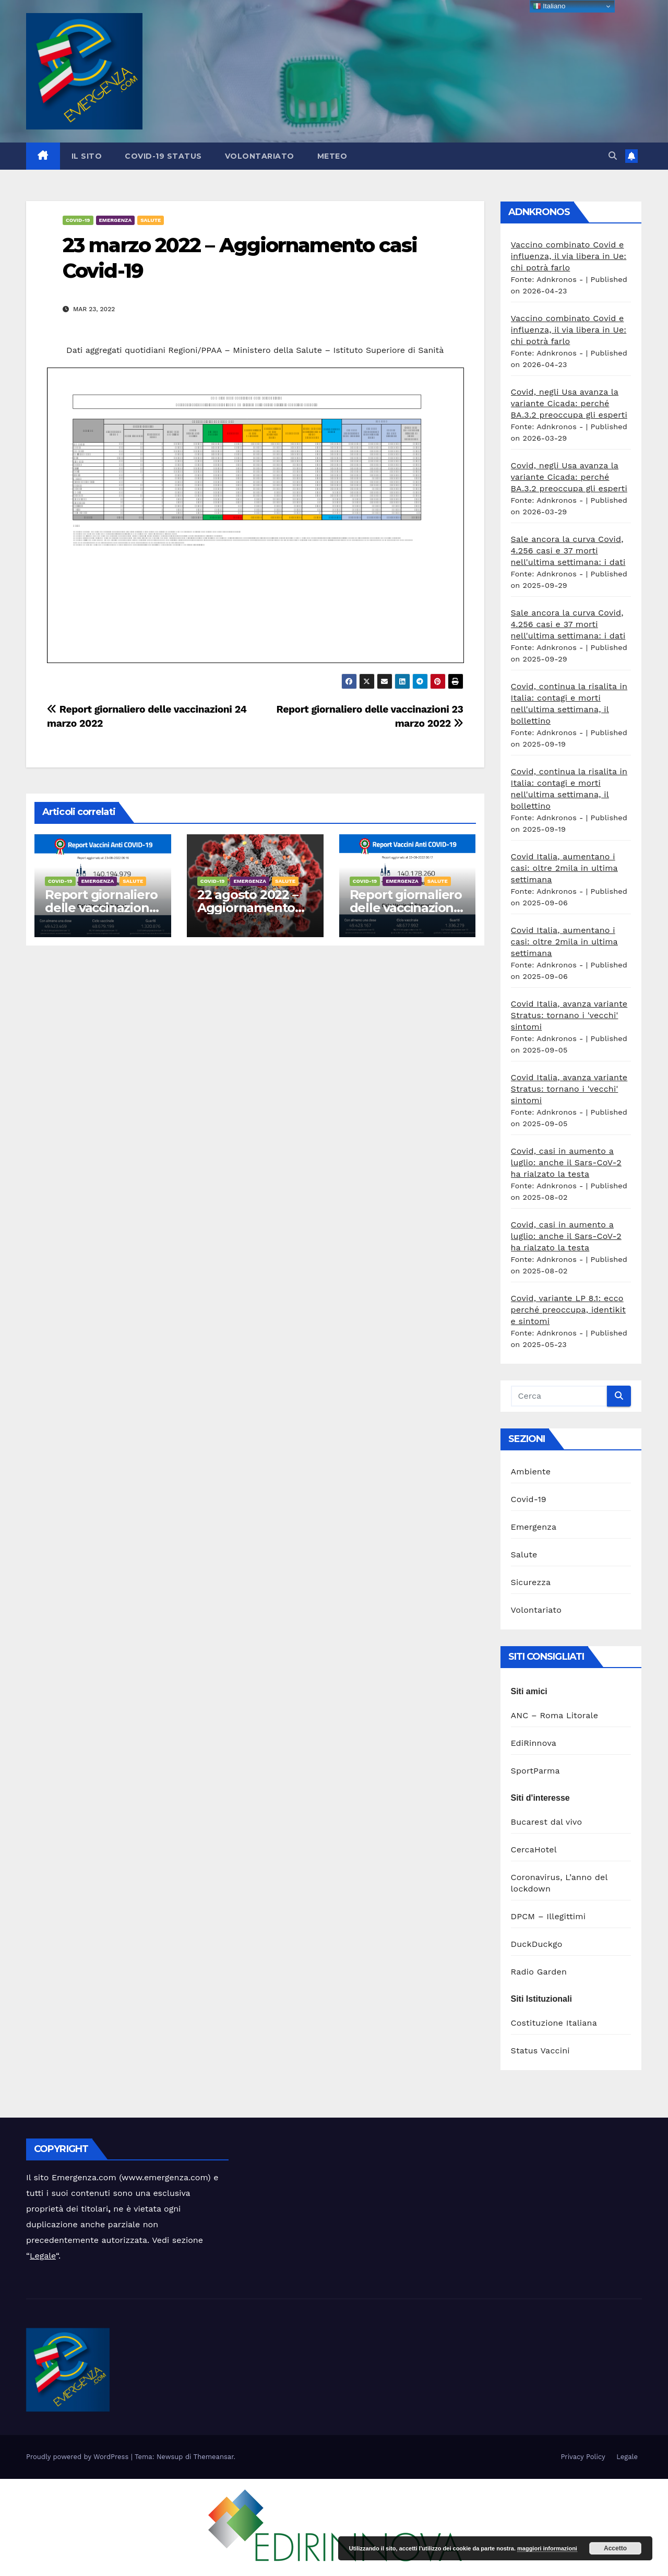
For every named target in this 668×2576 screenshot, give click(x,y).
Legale (43, 2256)
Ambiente (531, 1471)
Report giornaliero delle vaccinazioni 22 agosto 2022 (406, 907)
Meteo (332, 156)
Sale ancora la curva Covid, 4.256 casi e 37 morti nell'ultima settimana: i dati (568, 550)
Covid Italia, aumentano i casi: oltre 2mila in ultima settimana (564, 868)
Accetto (615, 2548)
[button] (613, 156)
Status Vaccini (540, 2050)
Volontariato (259, 156)
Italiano (549, 6)
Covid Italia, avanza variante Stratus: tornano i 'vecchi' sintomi (569, 1015)
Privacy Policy (582, 2457)
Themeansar (214, 2457)
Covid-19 (78, 220)
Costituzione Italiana (554, 2023)
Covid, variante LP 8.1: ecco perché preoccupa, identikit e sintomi (568, 1309)
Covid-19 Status (163, 156)
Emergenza (115, 220)
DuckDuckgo (537, 1944)
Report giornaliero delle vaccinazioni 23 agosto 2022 (101, 907)
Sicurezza (531, 1582)
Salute (150, 220)
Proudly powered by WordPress (78, 2457)
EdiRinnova (534, 1743)
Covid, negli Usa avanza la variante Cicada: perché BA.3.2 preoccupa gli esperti (569, 403)
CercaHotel (534, 1849)
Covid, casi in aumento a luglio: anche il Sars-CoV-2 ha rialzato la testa (566, 1162)
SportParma (535, 1771)
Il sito (86, 156)
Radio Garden (539, 1972)
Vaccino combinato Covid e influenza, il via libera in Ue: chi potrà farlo (569, 256)
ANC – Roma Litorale (555, 1715)
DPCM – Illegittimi (548, 1916)
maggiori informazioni (547, 2548)
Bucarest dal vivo (546, 1822)
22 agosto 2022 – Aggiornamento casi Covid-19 (247, 907)
